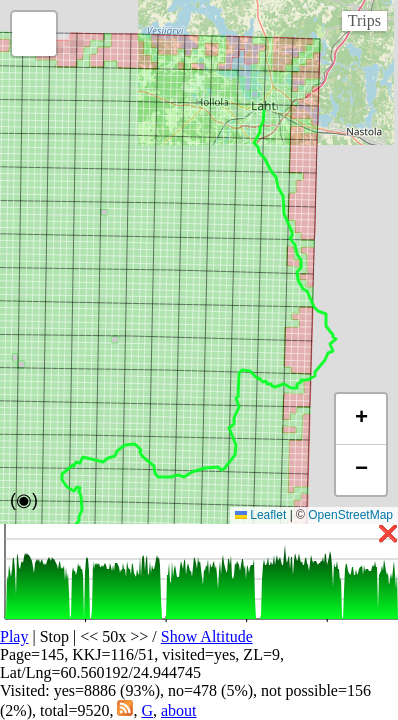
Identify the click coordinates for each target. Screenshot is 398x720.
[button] (34, 34)
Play (14, 636)
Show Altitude (207, 636)
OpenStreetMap (350, 515)
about (179, 710)
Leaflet (260, 515)
